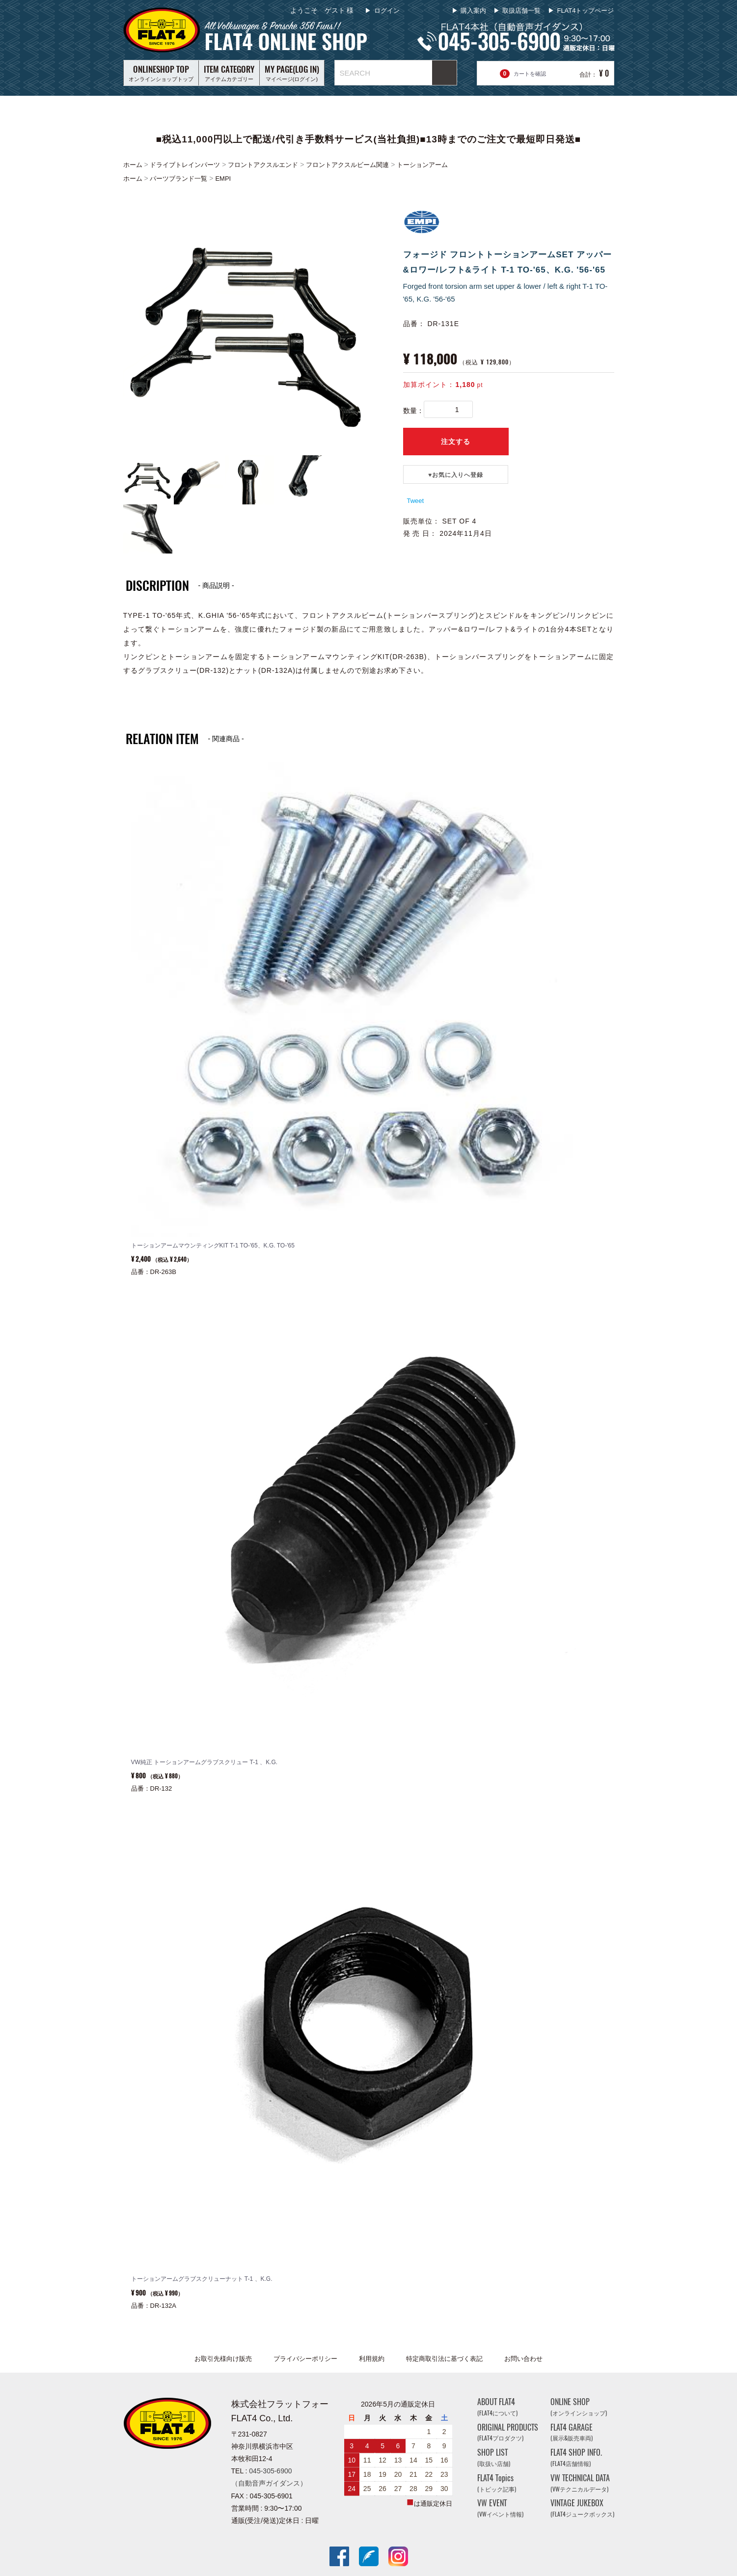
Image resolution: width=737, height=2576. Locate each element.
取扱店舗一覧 (521, 10)
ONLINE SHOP (578, 2407)
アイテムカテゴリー (229, 72)
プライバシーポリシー (305, 2358)
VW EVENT (500, 2508)
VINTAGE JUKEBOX (582, 2508)
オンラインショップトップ (161, 72)
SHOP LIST (493, 2457)
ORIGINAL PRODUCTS (507, 2432)
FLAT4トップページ (585, 10)
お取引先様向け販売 (223, 2358)
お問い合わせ (523, 2358)
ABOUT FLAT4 (497, 2407)
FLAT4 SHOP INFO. (576, 2457)
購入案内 (473, 10)
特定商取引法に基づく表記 (444, 2358)
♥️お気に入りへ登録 (455, 474)
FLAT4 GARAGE (571, 2432)
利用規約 (371, 2358)
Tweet (415, 500)
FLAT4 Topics (496, 2483)
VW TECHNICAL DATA (580, 2483)
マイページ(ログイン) (292, 72)
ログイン (386, 10)
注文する (455, 441)
